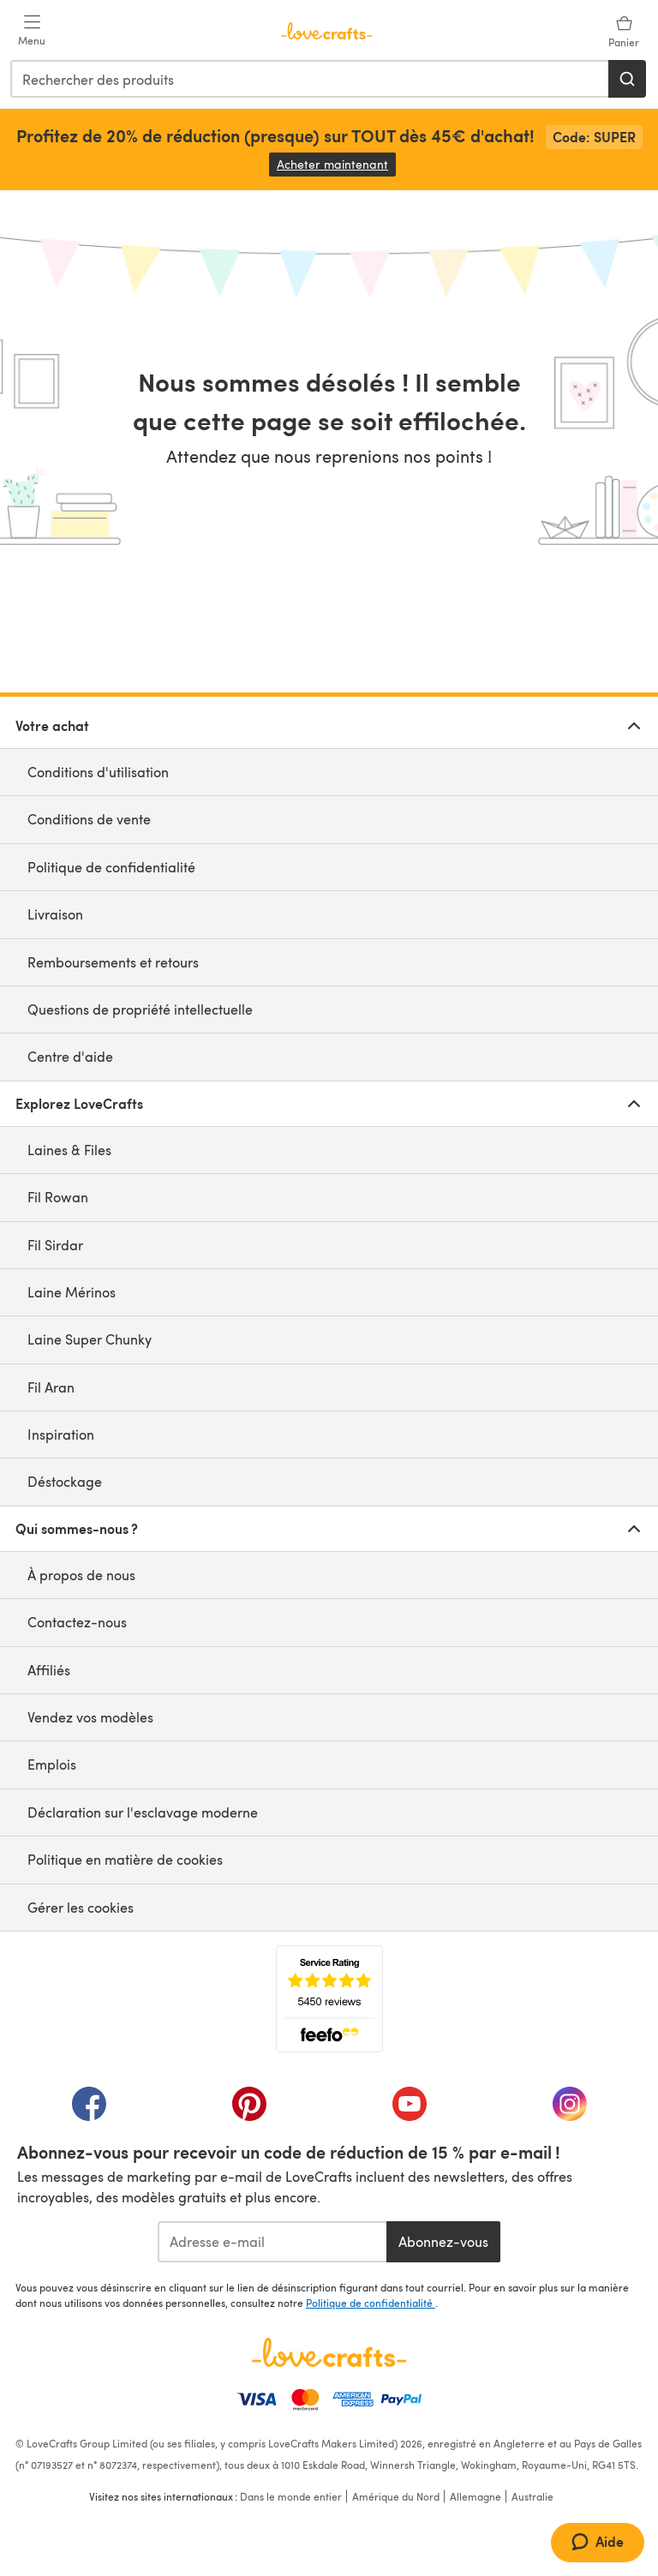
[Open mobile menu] (31, 30)
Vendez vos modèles (90, 1717)
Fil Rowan (57, 1197)
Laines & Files (69, 1150)
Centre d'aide (70, 1056)
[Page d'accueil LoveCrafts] (329, 2352)
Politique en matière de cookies (125, 1859)
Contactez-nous (77, 1622)
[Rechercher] (627, 79)
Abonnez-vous (443, 2241)
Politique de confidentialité (111, 867)
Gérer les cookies (80, 1907)
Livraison (55, 914)
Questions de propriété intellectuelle (140, 1009)
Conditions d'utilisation (98, 772)
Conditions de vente (89, 819)
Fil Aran (51, 1387)
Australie (532, 2496)
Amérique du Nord (396, 2496)
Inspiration (60, 1434)
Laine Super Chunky (89, 1339)
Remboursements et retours (113, 962)
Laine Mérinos (71, 1292)
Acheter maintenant (336, 164)
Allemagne (475, 2496)
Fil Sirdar (55, 1245)
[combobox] (310, 79)
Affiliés (48, 1670)
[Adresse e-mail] (272, 2241)
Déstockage (64, 1481)
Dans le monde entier (291, 2496)
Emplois (51, 1764)
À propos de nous (81, 1575)
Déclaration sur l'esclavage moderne (142, 1812)
